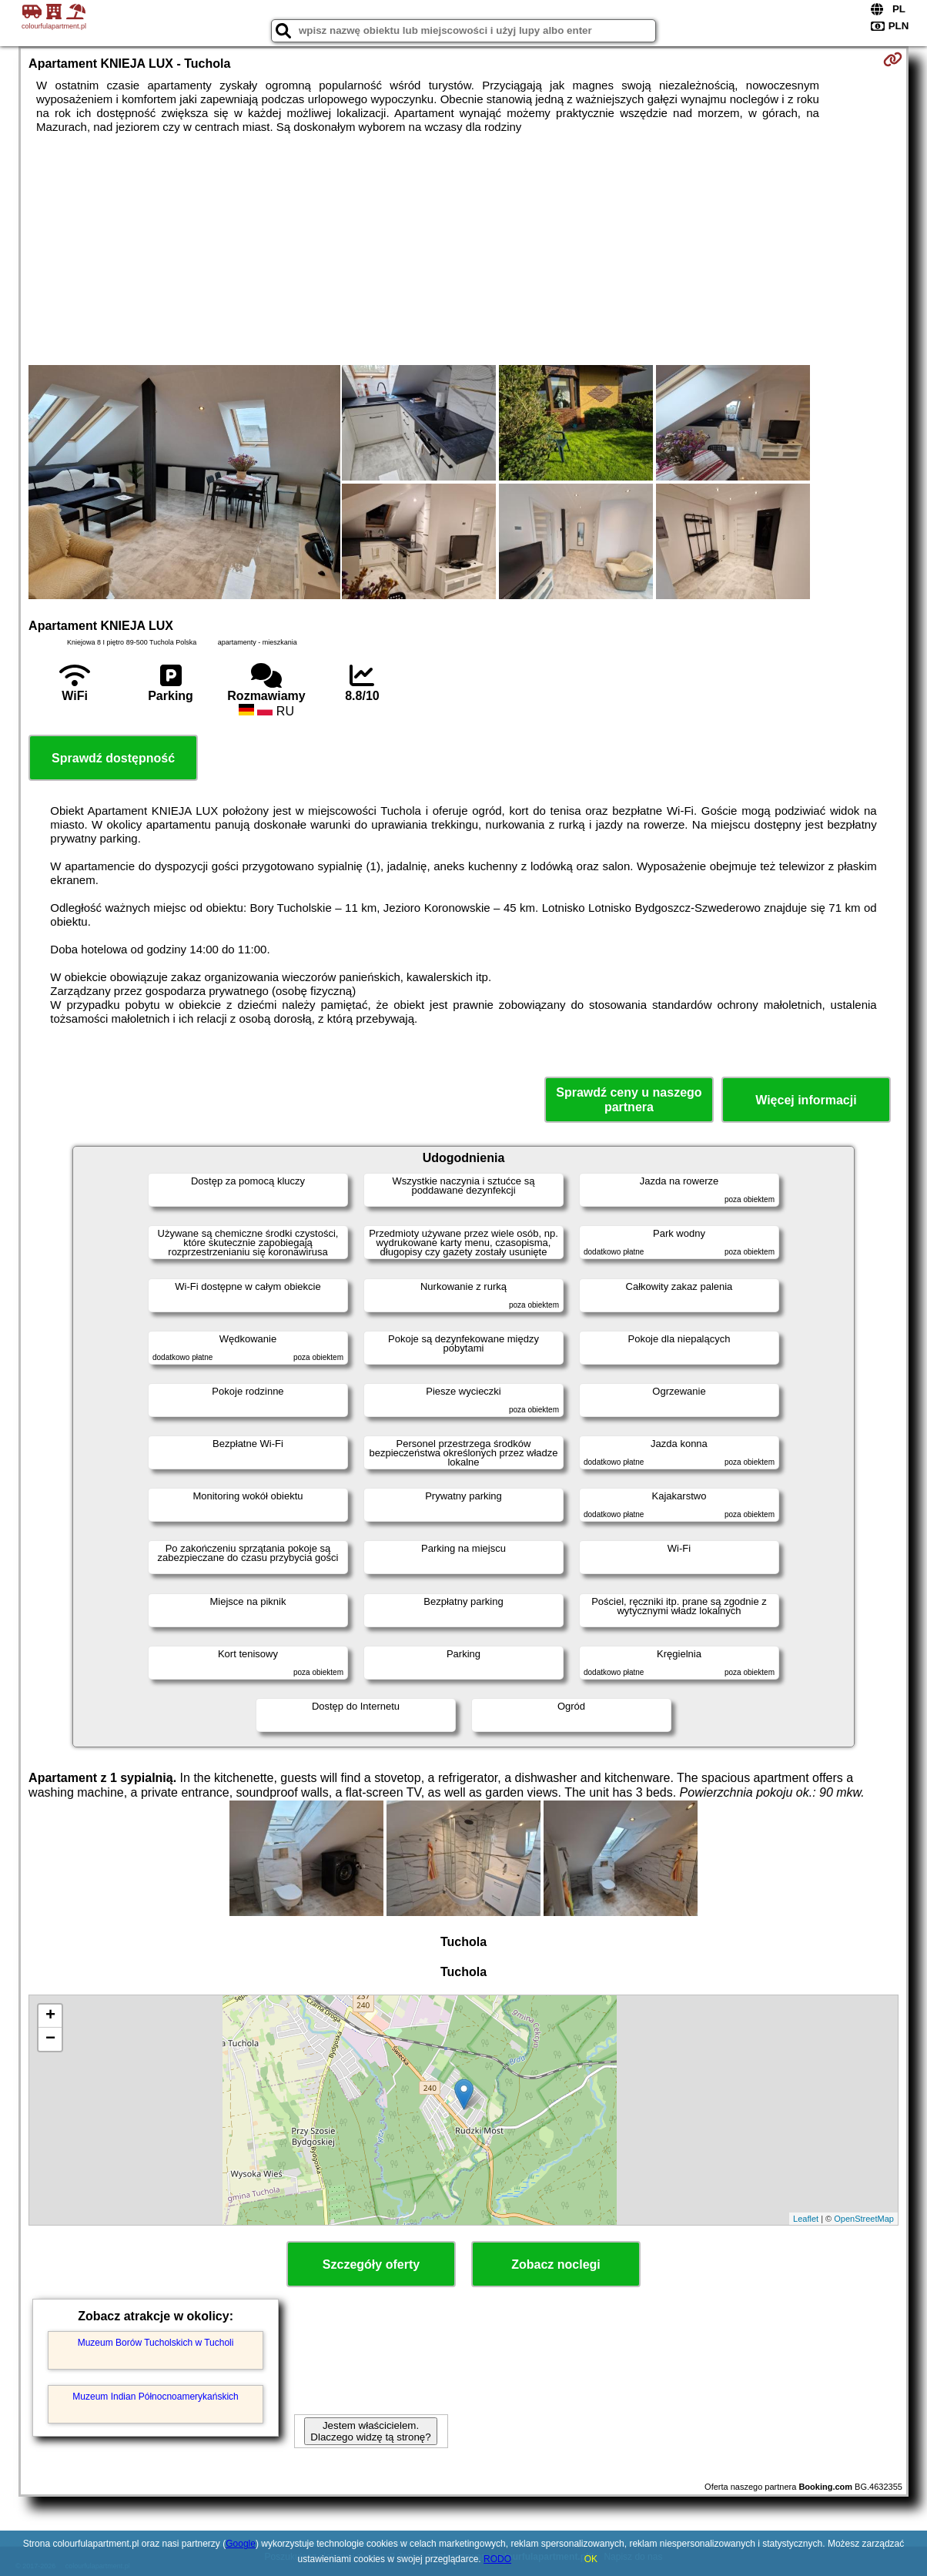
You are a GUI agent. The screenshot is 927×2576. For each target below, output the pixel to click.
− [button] (50, 2039)
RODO (497, 2559)
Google (241, 2543)
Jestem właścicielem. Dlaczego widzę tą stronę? (370, 2431)
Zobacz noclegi (556, 2264)
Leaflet (805, 2218)
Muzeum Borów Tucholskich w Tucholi (156, 2342)
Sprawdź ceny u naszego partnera (628, 1100)
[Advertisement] (463, 249)
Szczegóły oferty (371, 2264)
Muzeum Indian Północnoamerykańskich (155, 2396)
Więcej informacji (805, 1100)
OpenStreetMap (864, 2218)
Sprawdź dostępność (113, 758)
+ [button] (50, 2016)
